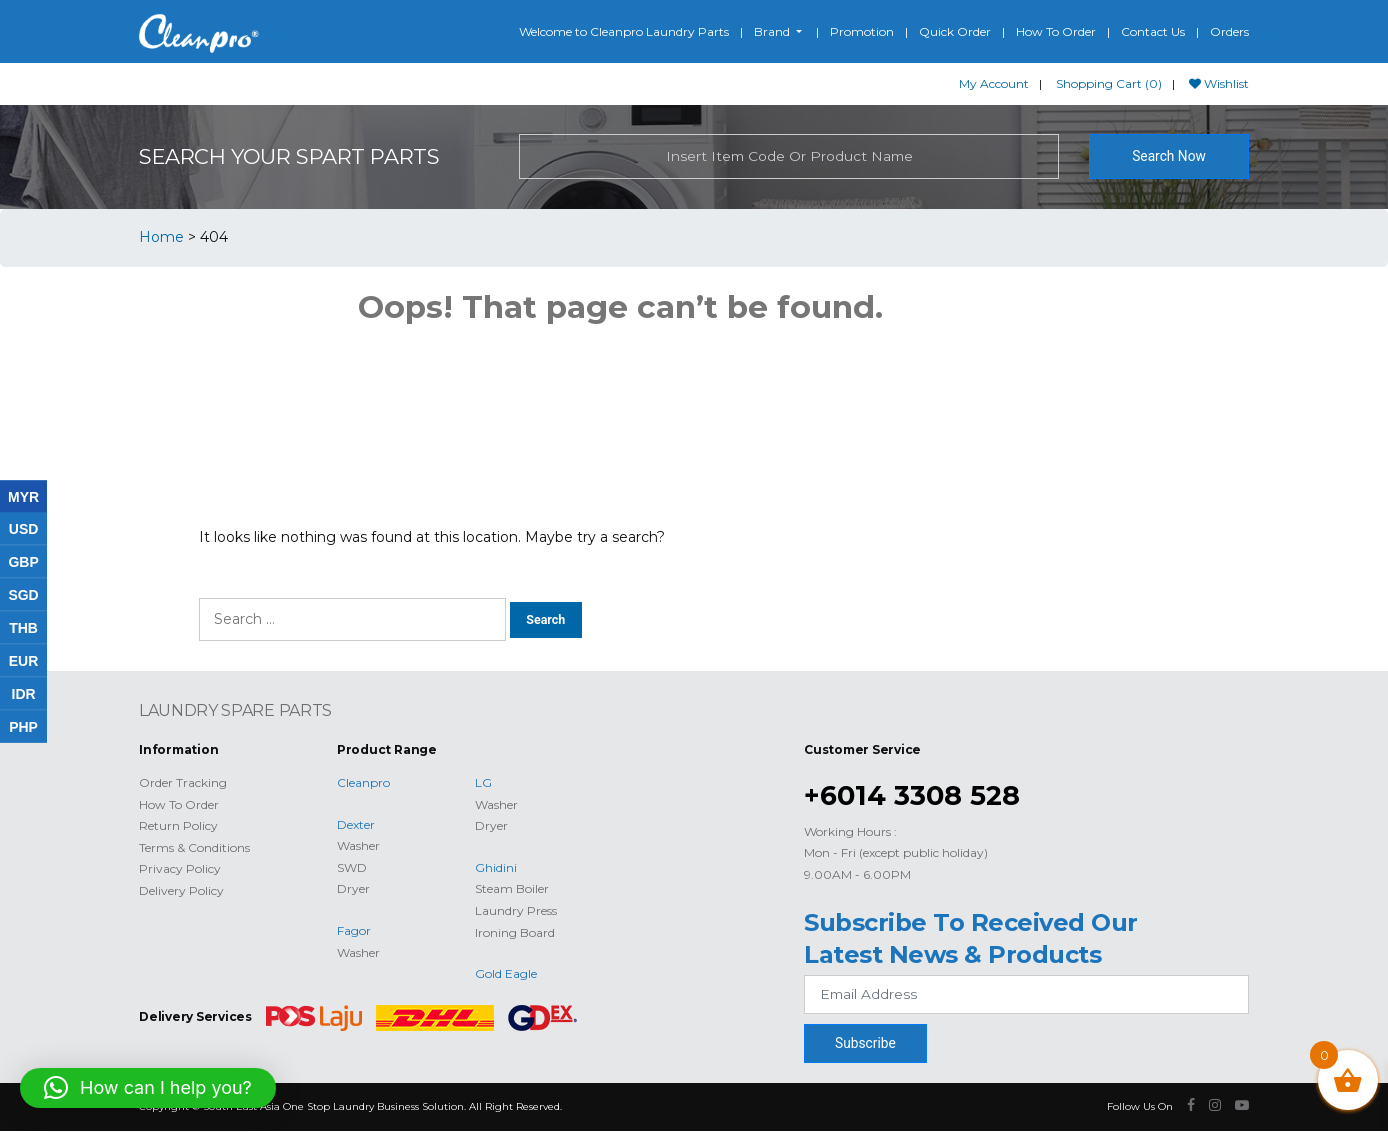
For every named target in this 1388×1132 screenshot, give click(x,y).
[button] (148, 1088)
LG (483, 782)
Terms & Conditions (194, 847)
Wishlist (1219, 83)
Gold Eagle (506, 973)
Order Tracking (183, 782)
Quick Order (955, 31)
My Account (994, 83)
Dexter (356, 824)
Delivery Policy (181, 890)
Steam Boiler (512, 888)
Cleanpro (363, 782)
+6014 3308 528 (912, 795)
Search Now (1169, 156)
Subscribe (865, 1043)
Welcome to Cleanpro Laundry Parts (624, 31)
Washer (358, 845)
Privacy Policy (180, 868)
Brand (773, 31)
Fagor (354, 930)
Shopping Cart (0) (1109, 83)
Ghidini (496, 867)
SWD (352, 867)
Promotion (862, 31)
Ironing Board (515, 932)
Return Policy (178, 825)
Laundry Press (516, 910)
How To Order (1056, 31)
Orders (1229, 31)
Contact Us (1153, 31)
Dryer (353, 888)
